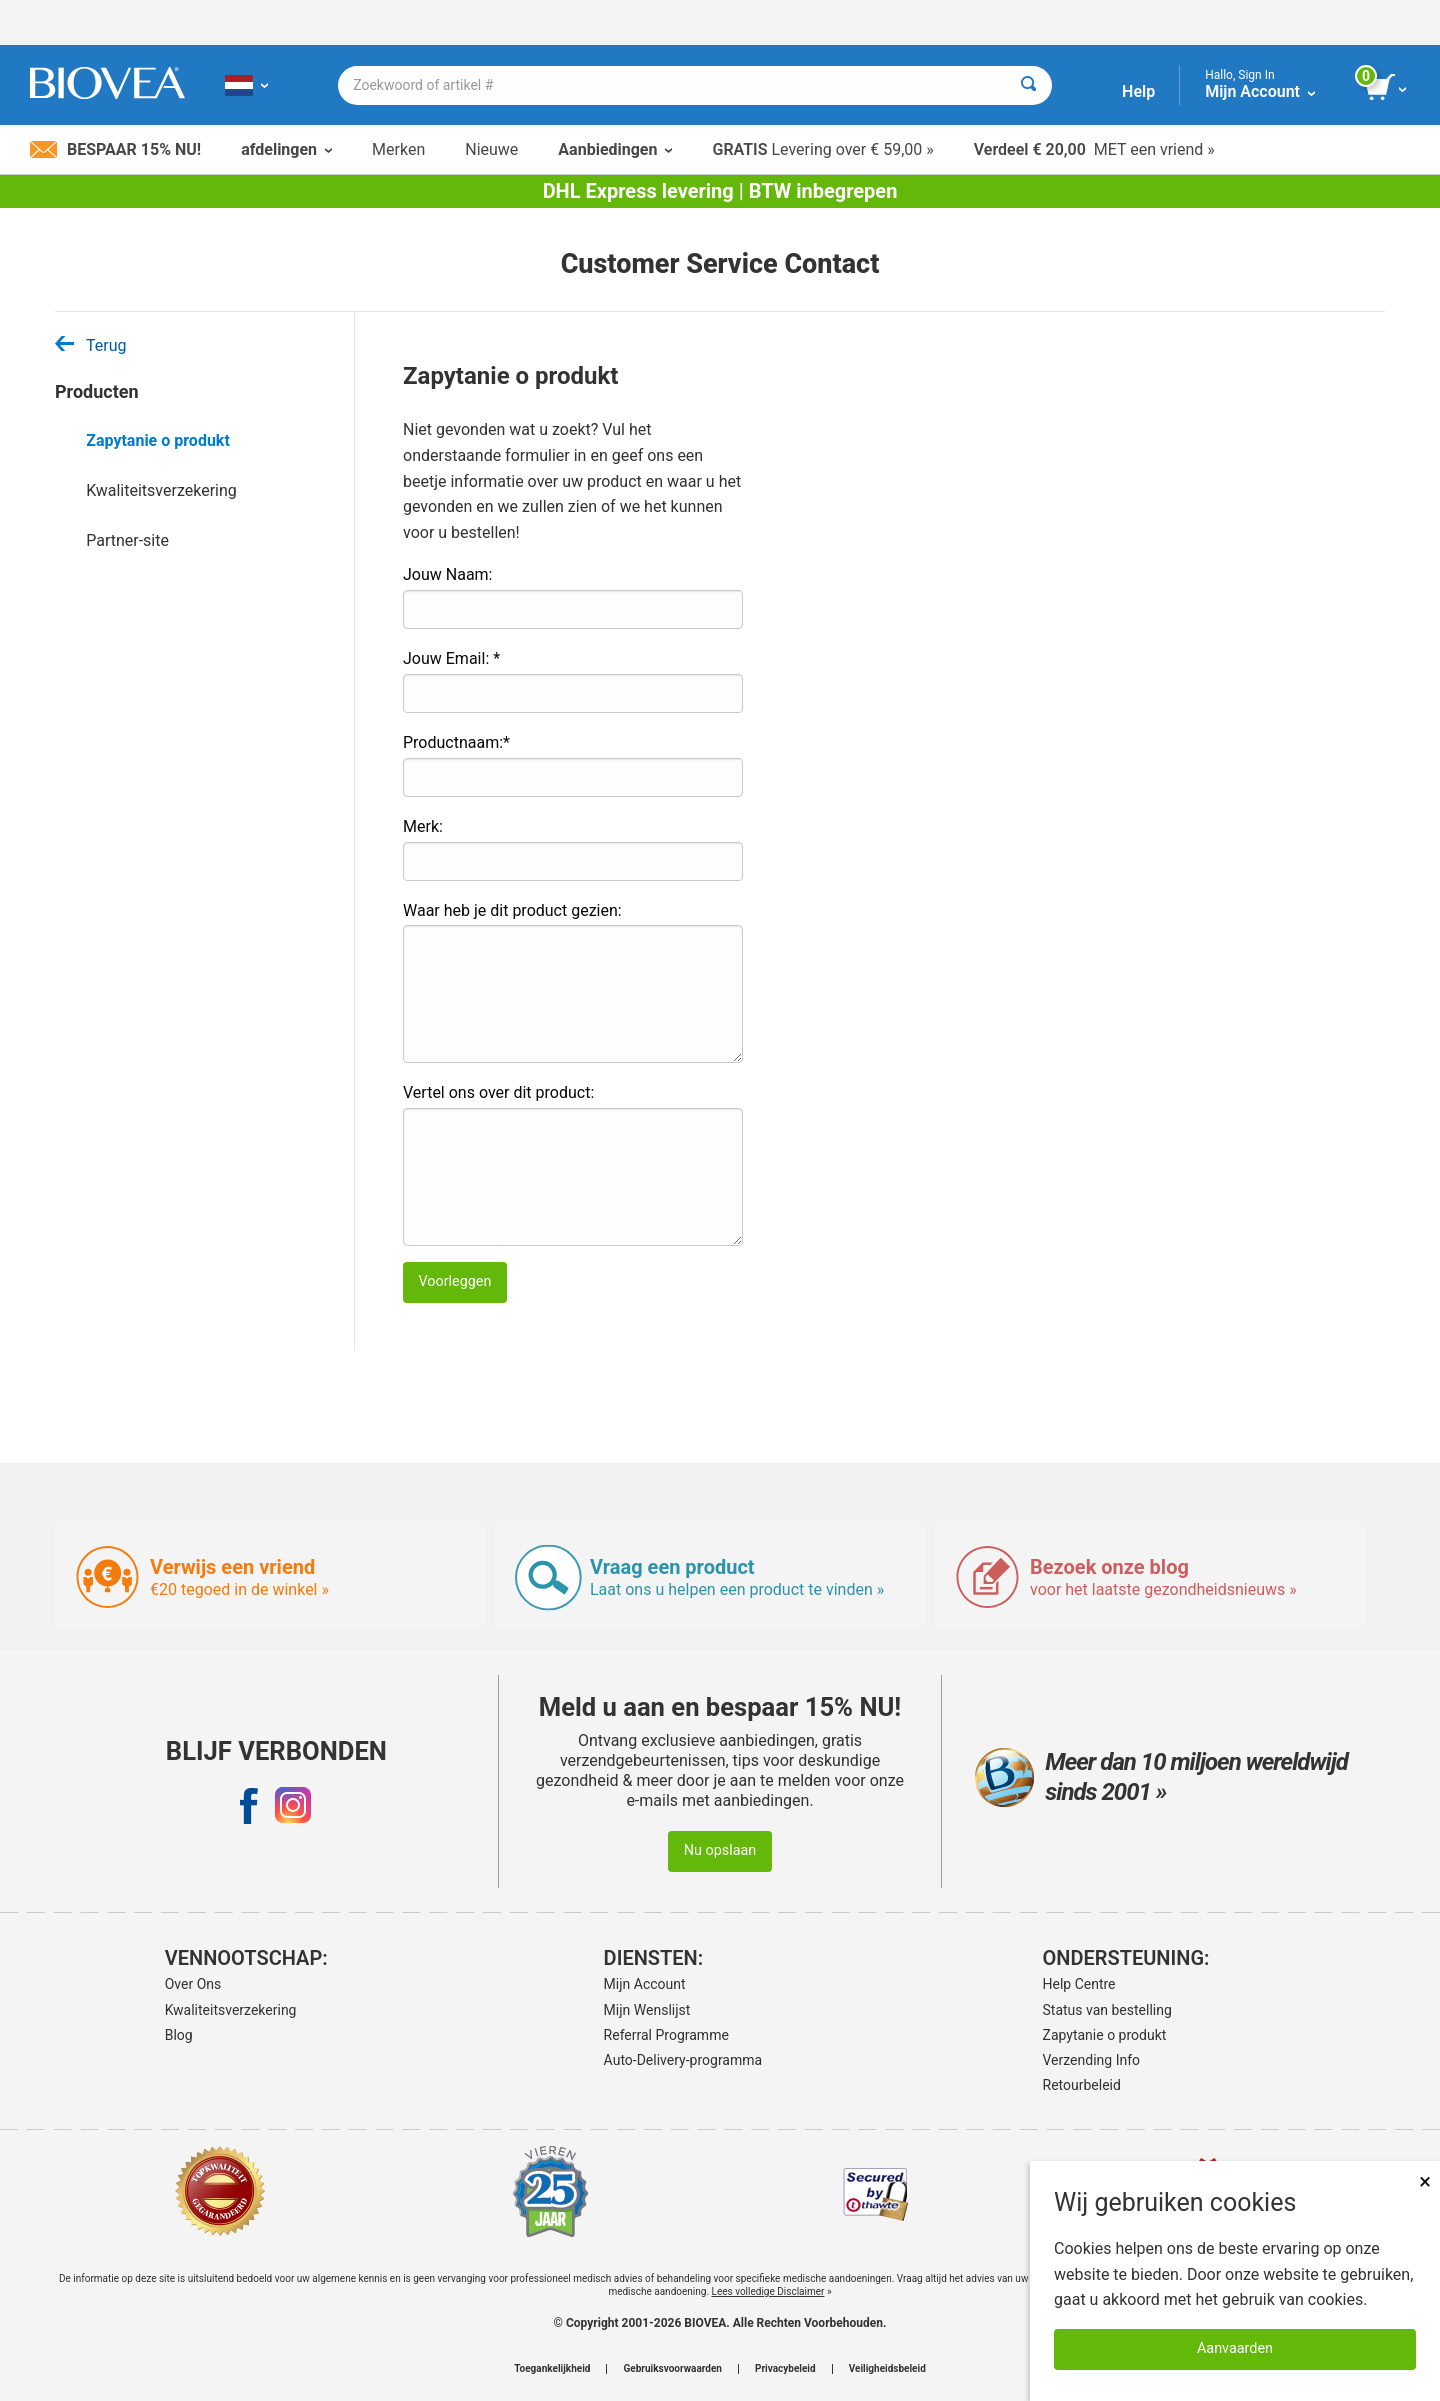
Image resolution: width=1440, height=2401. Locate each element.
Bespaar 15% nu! (115, 149)
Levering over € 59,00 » (822, 149)
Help (1138, 91)
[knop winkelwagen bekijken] (1387, 88)
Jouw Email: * (451, 658)
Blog (179, 2035)
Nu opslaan (720, 1850)
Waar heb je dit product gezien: (512, 910)
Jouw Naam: (448, 574)
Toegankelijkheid (552, 2369)
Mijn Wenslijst (647, 2010)
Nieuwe (491, 149)
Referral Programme (666, 2035)
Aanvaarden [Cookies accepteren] (1235, 2348)
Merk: (423, 826)
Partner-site (127, 540)
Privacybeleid (785, 2369)
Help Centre (1079, 1984)
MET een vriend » (1094, 149)
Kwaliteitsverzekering (161, 490)
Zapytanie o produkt (158, 440)
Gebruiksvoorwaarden (672, 2369)
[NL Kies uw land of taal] (246, 85)
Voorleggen (454, 1281)
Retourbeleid (1082, 2085)
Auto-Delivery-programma (683, 2060)
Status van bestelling (1107, 2010)
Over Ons (193, 1984)
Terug (90, 345)
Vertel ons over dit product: (498, 1092)
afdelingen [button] (286, 149)
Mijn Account (645, 1984)
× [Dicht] (1425, 2181)
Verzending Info (1092, 2060)
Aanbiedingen (615, 149)
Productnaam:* (456, 742)
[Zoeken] (1028, 85)
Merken (398, 149)
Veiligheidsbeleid (887, 2369)
